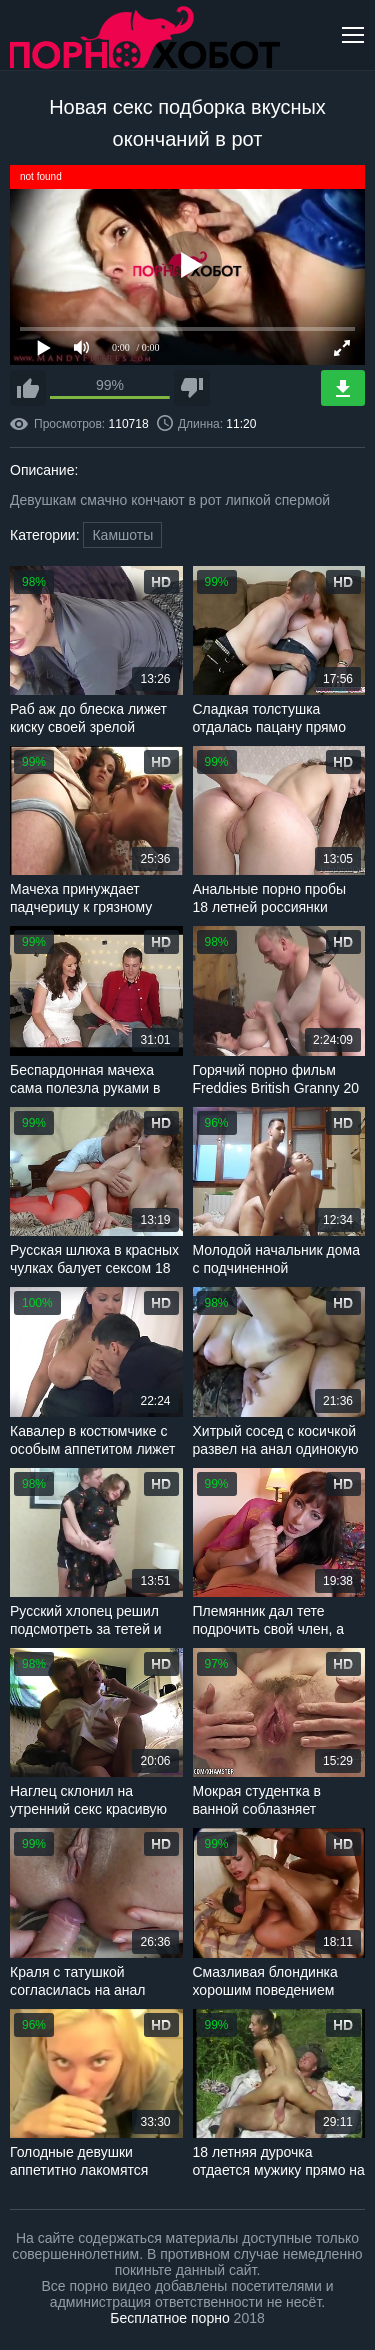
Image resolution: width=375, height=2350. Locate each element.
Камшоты (122, 535)
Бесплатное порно (169, 2318)
